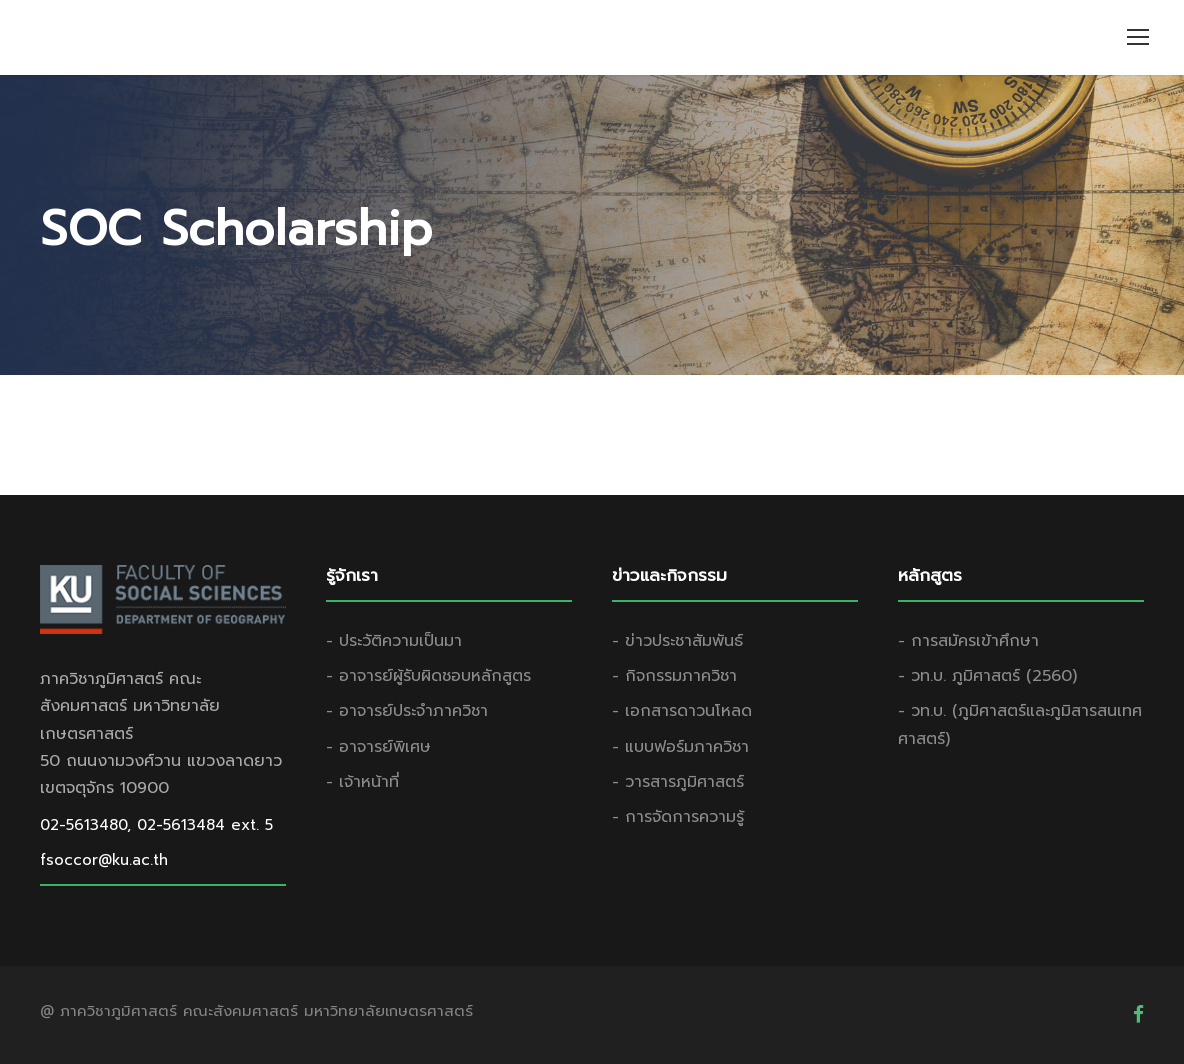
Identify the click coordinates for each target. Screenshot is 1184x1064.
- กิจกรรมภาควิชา (674, 676)
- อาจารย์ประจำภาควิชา (407, 711)
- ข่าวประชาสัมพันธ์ (677, 641)
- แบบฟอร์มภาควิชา (680, 747)
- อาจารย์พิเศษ (378, 747)
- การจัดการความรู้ (678, 817)
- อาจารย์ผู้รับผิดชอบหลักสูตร (428, 676)
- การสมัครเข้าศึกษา (968, 641)
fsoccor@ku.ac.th (104, 860)
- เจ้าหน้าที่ (362, 782)
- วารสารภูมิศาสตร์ (678, 782)
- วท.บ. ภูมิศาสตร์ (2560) (987, 676)
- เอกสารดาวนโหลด (682, 711)
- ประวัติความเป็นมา (394, 641)
